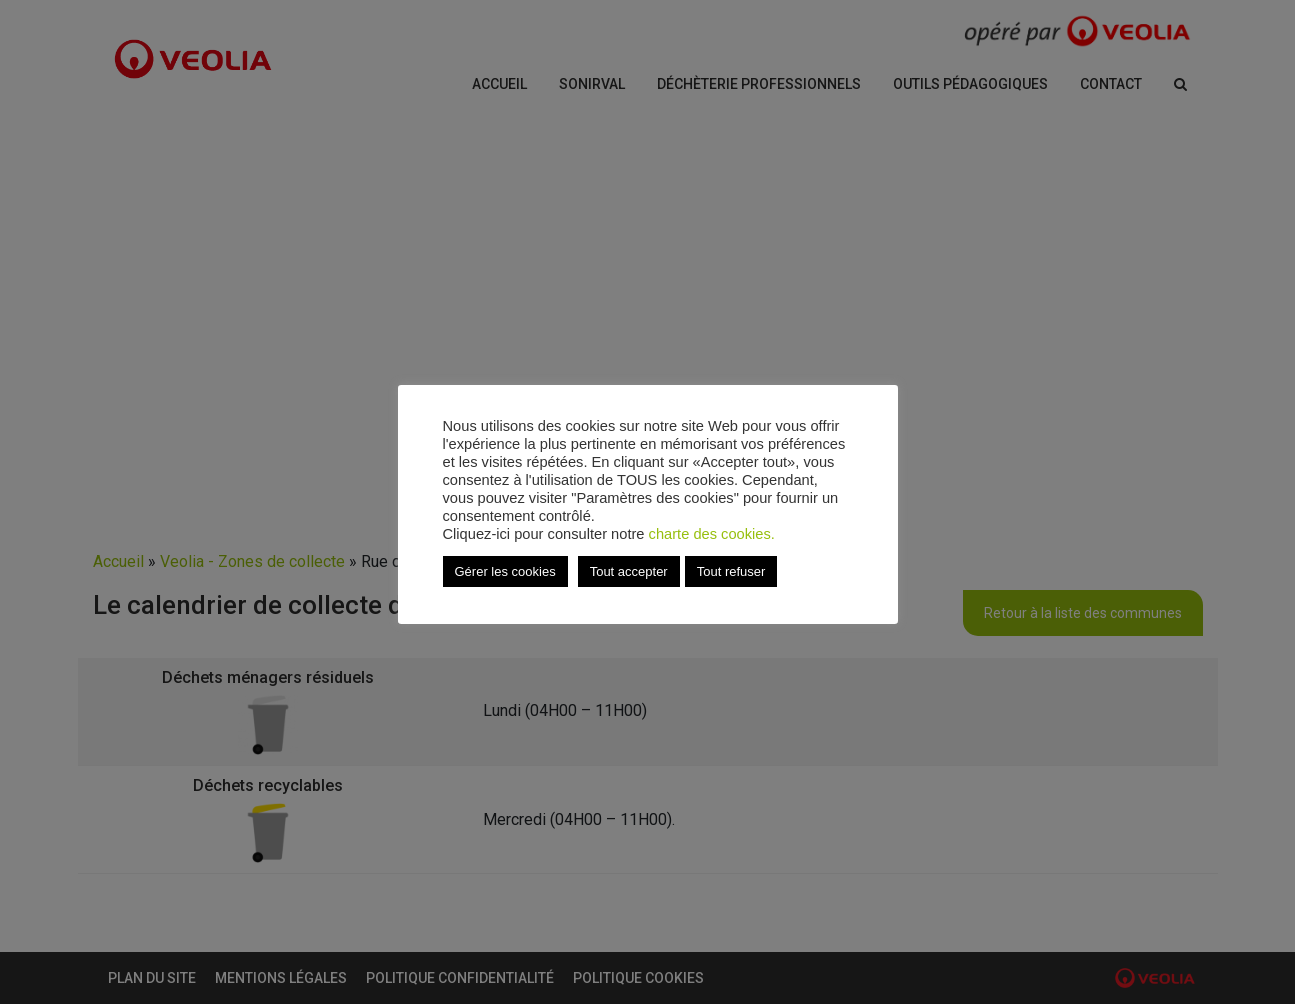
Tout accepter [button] (629, 571)
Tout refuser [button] (731, 571)
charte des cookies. (712, 534)
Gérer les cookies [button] (505, 571)
